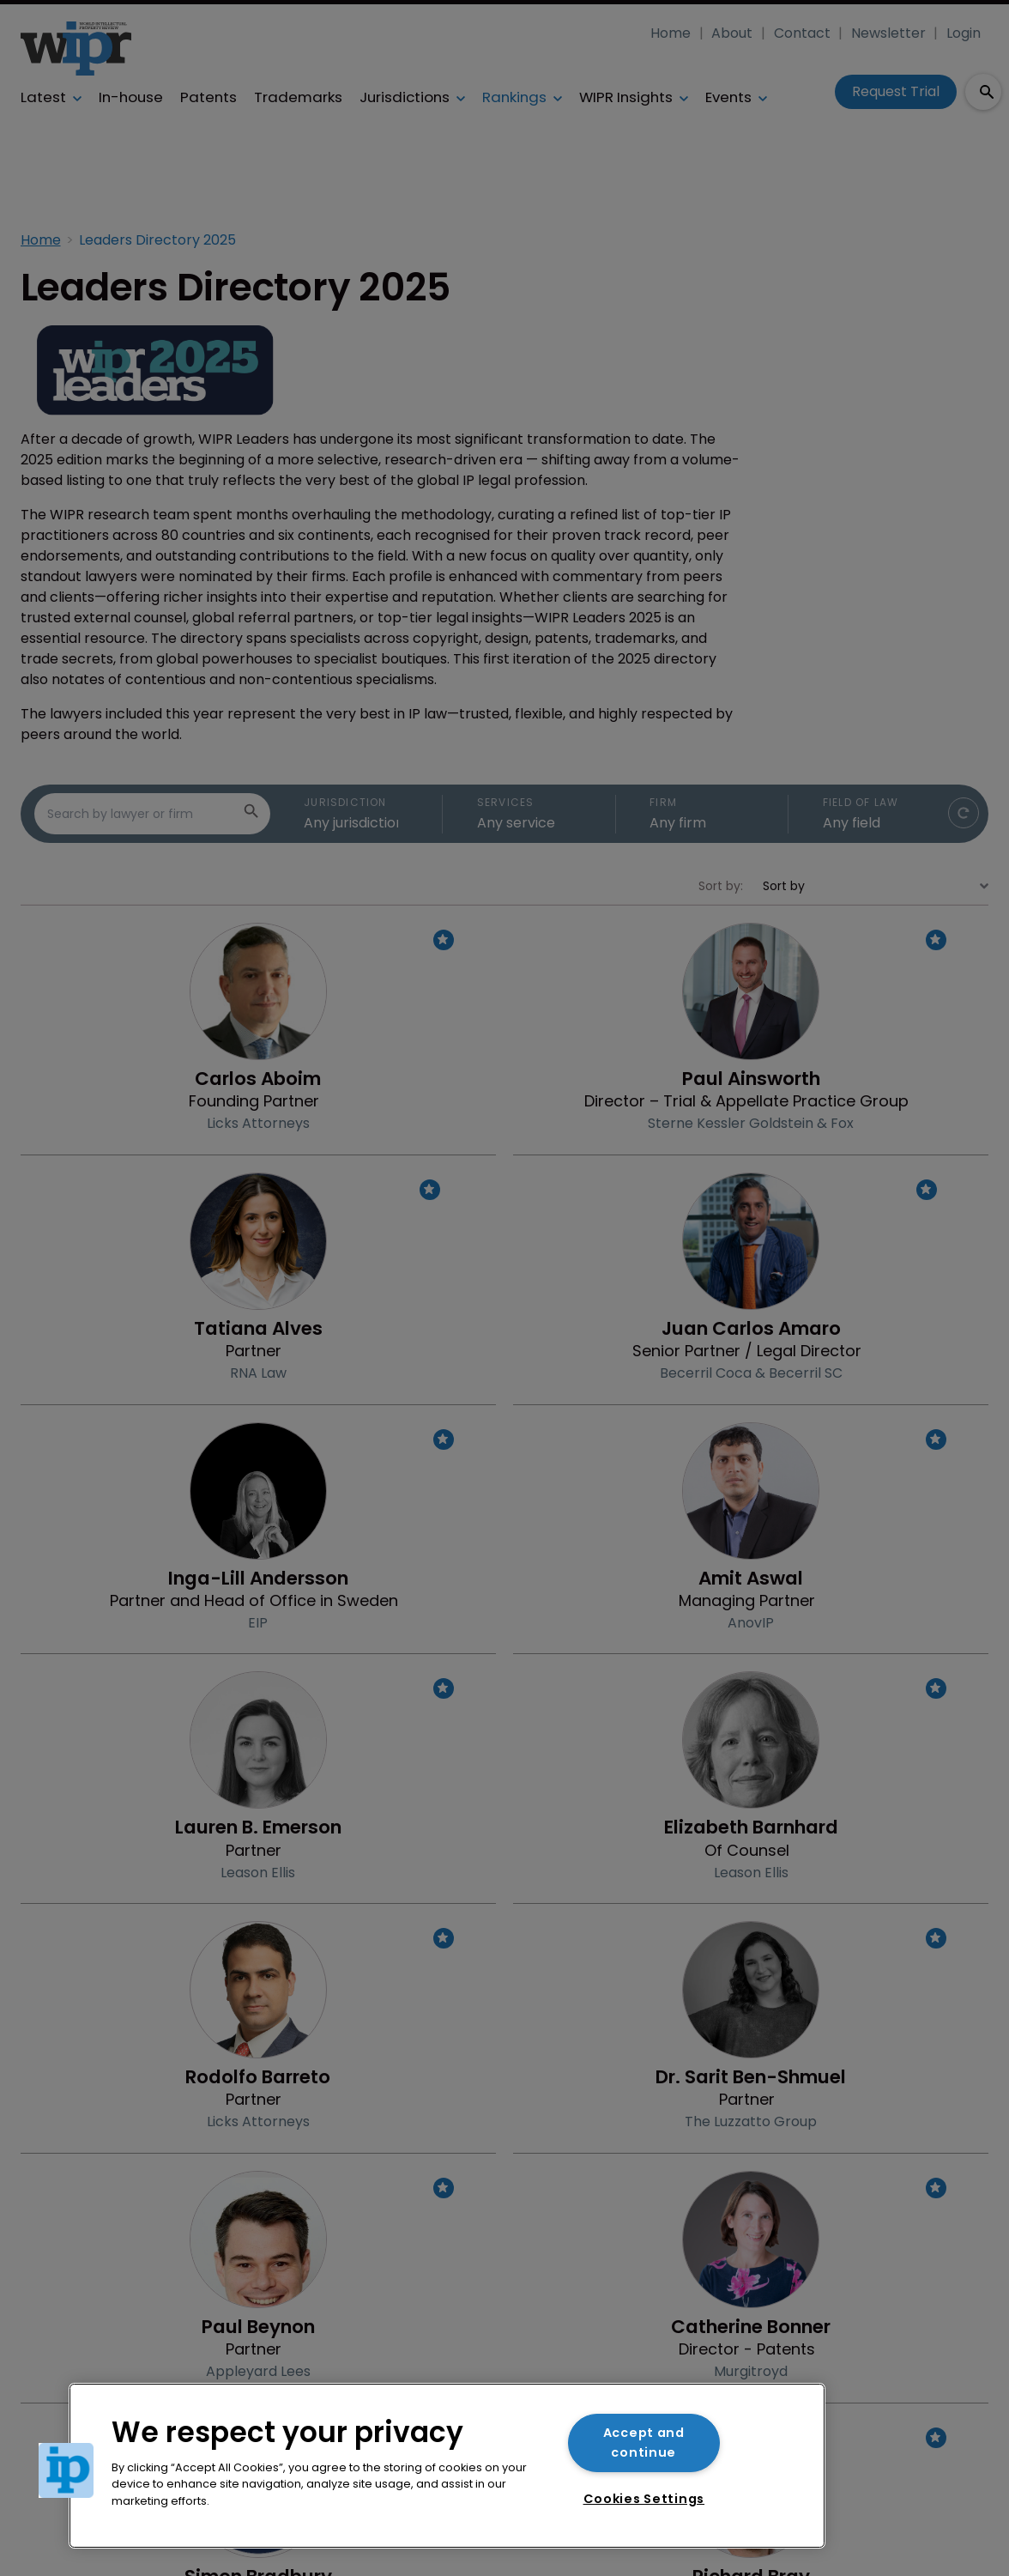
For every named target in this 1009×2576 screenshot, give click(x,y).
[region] (447, 2466)
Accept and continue (644, 2442)
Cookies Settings (644, 2498)
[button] (66, 2470)
